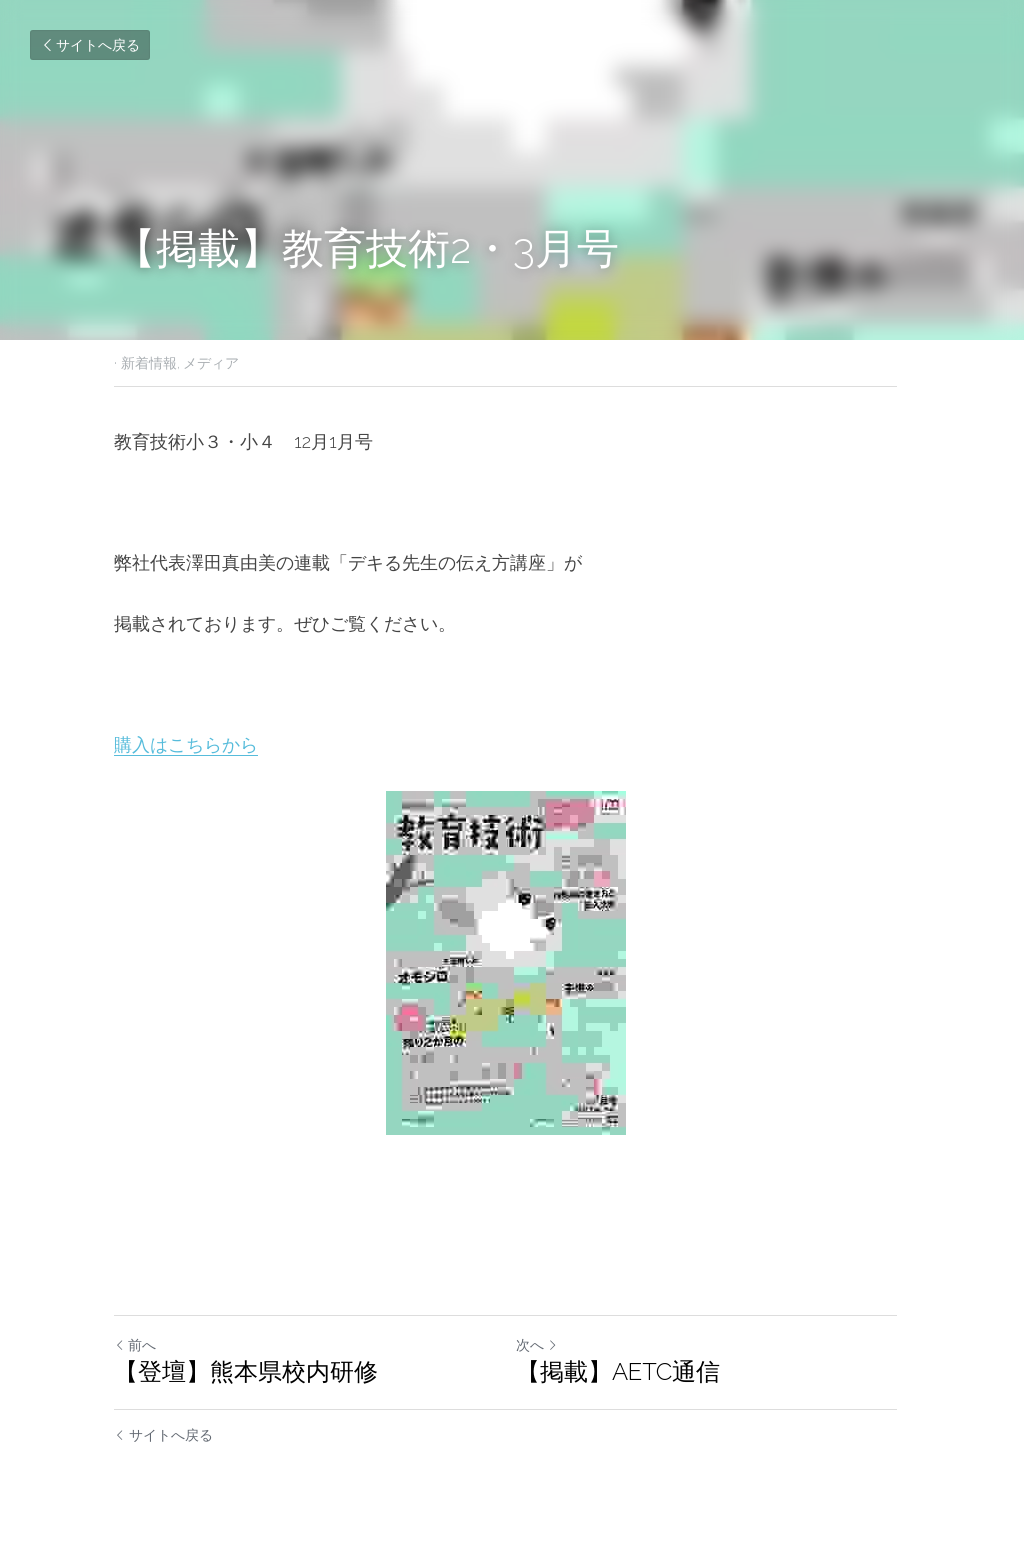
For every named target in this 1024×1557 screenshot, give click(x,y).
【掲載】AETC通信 (624, 1371)
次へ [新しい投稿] (543, 1345)
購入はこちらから (186, 744)
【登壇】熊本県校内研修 (246, 1371)
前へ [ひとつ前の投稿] (135, 1345)
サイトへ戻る (90, 45)
